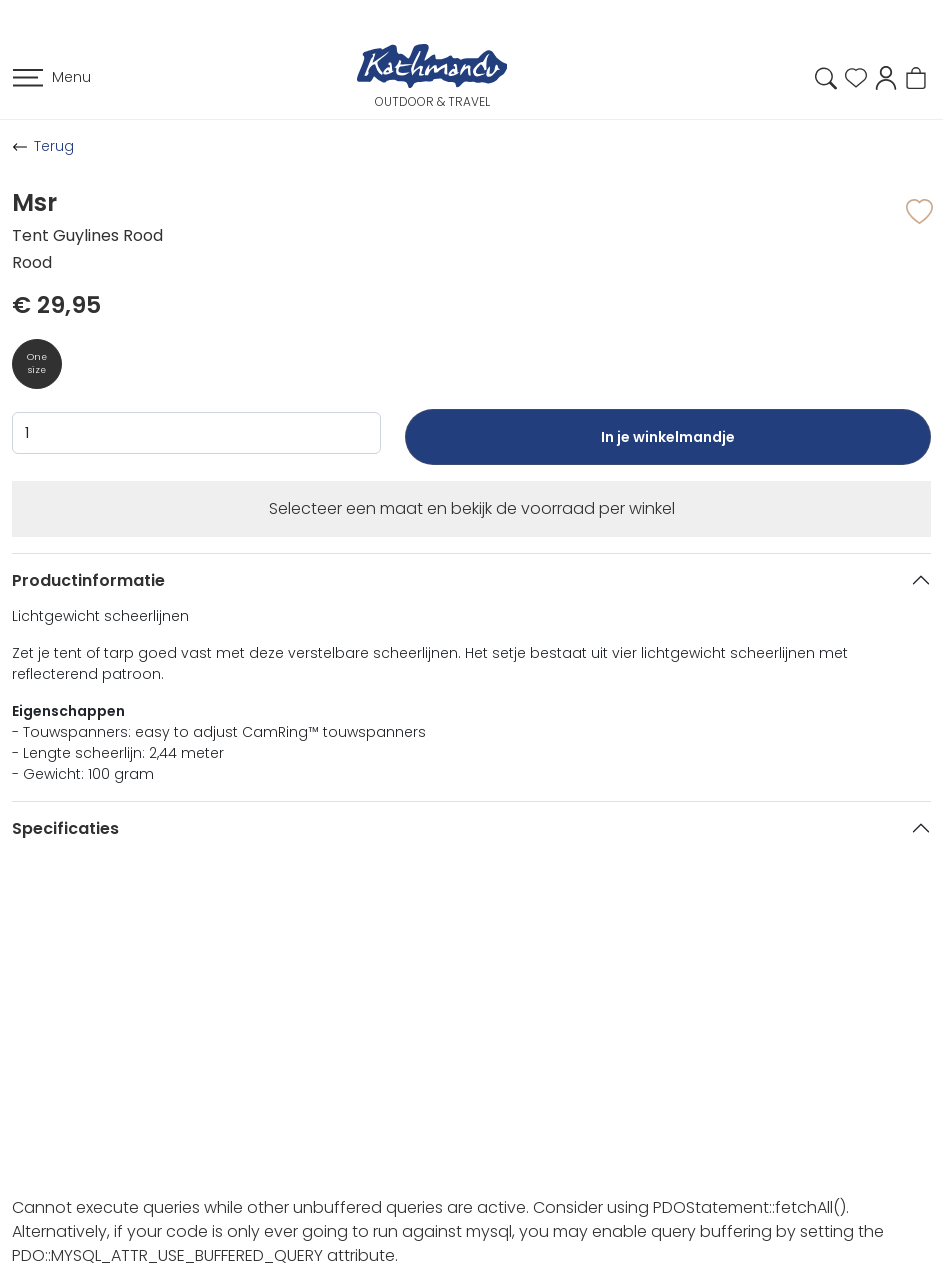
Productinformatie (88, 580)
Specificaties (65, 828)
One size (37, 364)
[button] (886, 76)
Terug (54, 146)
